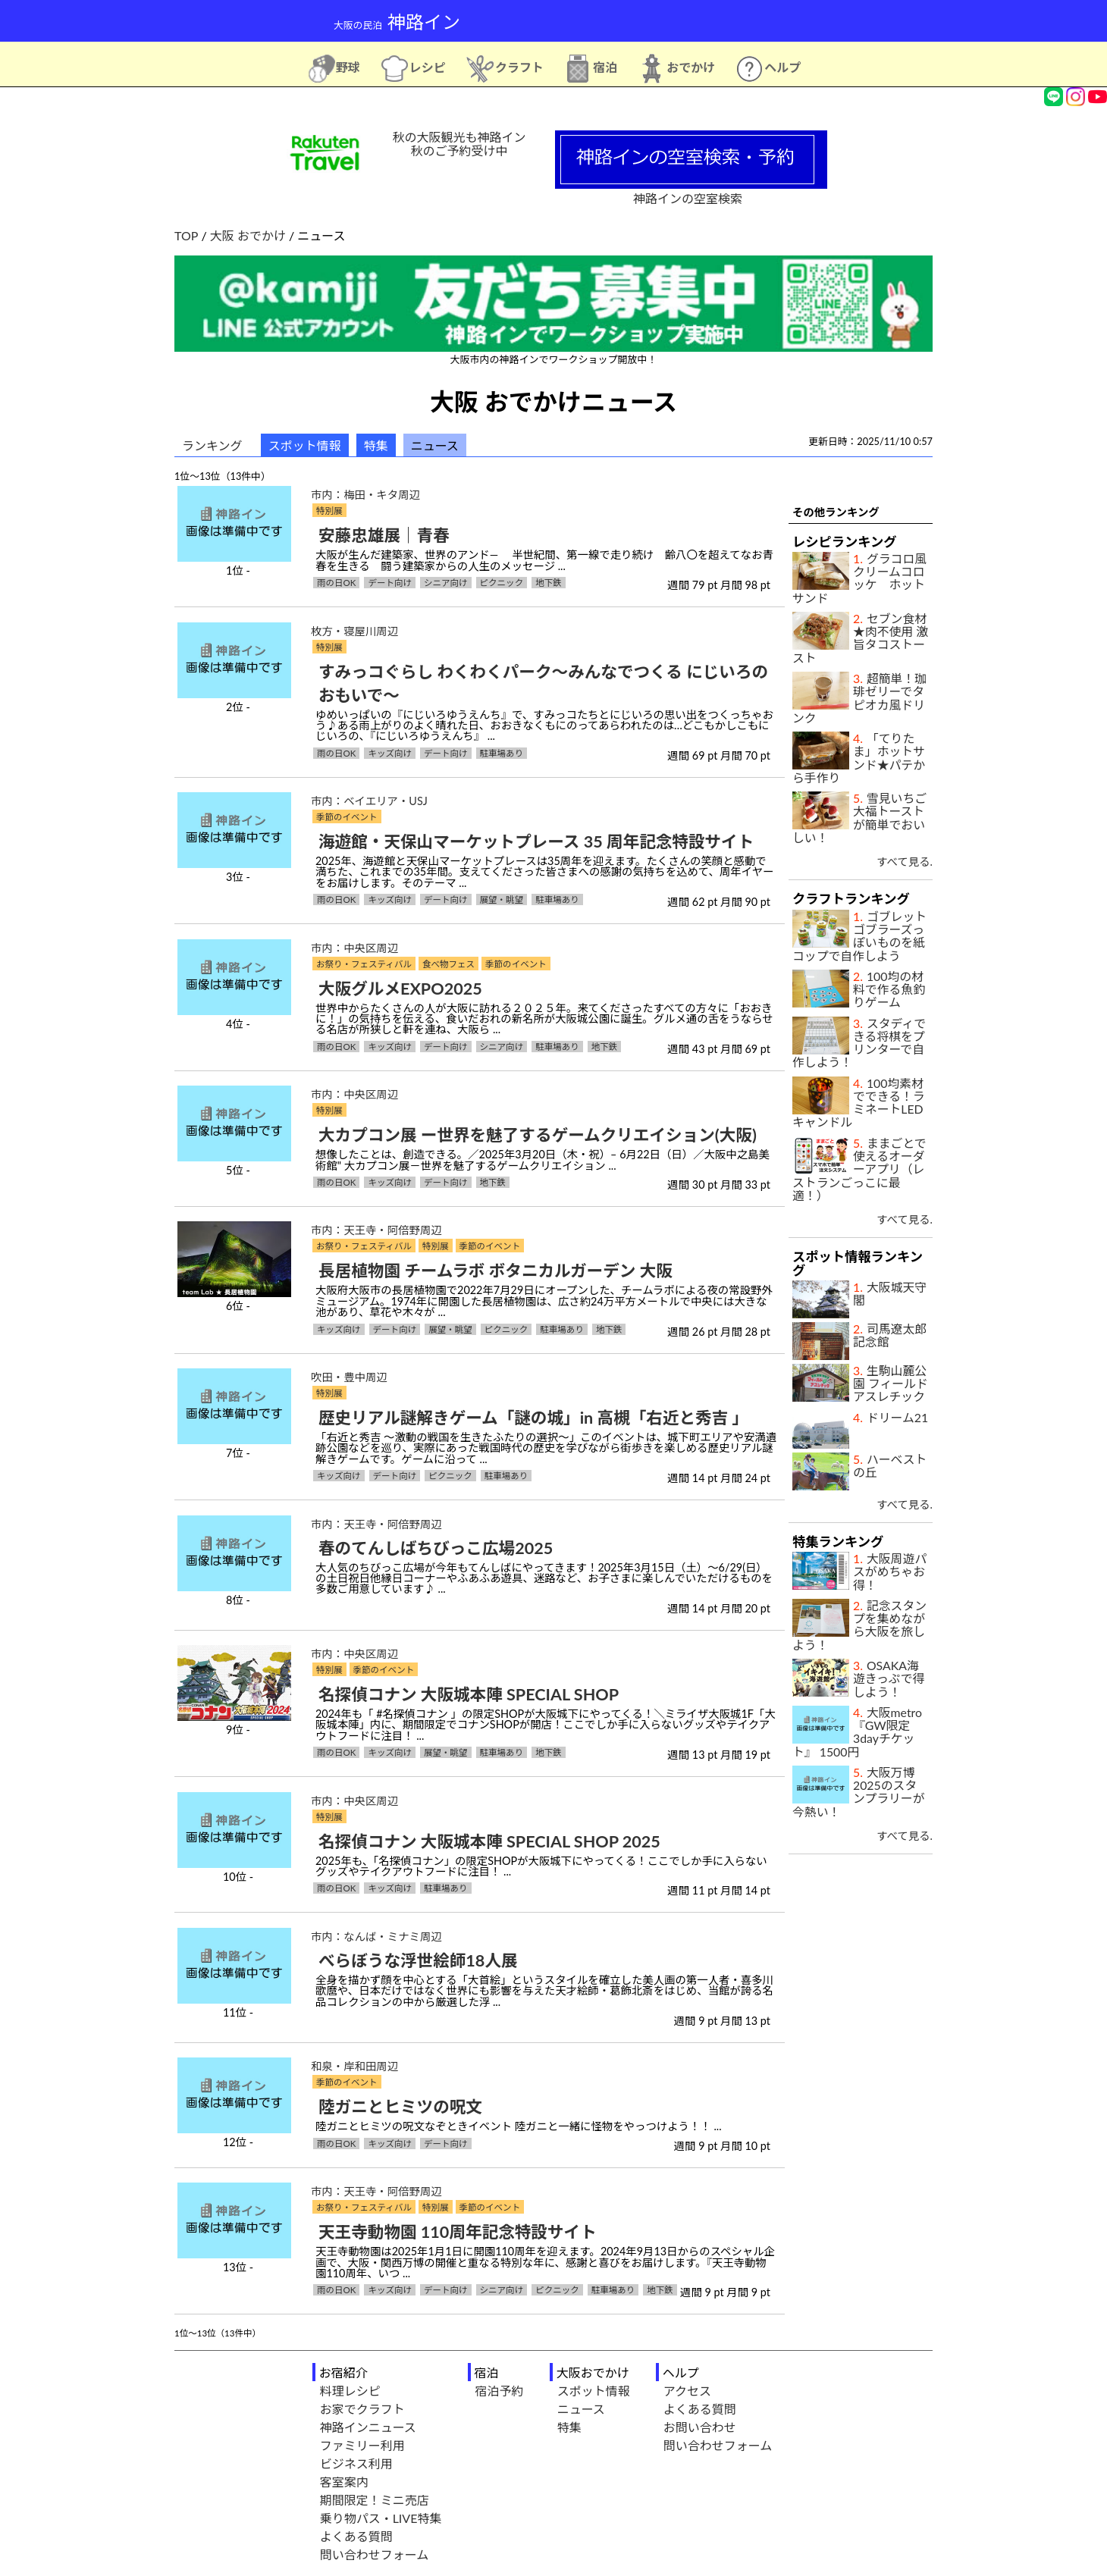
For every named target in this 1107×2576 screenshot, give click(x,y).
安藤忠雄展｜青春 (384, 535)
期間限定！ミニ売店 (374, 2500)
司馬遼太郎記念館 (890, 1335)
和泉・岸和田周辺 (354, 2066)
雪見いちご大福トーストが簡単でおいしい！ (859, 818)
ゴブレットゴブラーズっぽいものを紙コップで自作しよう (859, 936)
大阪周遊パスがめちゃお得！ (890, 1571)
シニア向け (446, 583)
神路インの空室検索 (691, 191)
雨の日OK (336, 583)
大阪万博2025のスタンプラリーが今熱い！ (858, 1792)
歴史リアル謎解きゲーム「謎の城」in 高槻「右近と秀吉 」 (533, 1417)
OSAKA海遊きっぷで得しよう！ (888, 1678)
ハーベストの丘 (890, 1465)
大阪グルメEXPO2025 (400, 988)
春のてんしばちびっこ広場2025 (435, 1548)
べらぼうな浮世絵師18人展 (418, 1960)
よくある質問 (356, 2536)
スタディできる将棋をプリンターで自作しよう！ (859, 1043)
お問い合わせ (699, 2427)
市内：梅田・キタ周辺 (365, 494)
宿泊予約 (499, 2390)
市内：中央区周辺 (354, 948)
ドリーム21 (897, 1417)
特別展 (329, 511)
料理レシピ (350, 2390)
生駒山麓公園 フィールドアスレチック (890, 1383)
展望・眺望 (502, 899)
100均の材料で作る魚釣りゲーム (889, 989)
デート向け (390, 583)
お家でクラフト (362, 2409)
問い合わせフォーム (374, 2554)
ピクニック (502, 583)
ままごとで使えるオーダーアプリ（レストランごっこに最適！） (859, 1169)
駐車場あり (502, 753)
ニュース (581, 2409)
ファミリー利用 (362, 2445)
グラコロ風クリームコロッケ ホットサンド (859, 578)
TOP (186, 235)
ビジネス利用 (356, 2463)
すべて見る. (905, 861)
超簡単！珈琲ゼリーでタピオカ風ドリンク (859, 698)
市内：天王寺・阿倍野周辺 (376, 1230)
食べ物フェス (448, 964)
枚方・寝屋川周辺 (354, 631)
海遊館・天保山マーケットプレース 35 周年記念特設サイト (536, 841)
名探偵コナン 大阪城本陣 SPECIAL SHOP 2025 (489, 1841)
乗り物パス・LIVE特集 (381, 2518)
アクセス (687, 2390)
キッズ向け (390, 753)
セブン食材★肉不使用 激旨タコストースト (860, 638)
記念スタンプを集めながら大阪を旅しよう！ (859, 1625)
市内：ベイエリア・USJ (369, 800)
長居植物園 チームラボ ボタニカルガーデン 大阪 (495, 1270)
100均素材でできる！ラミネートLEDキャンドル (858, 1103)
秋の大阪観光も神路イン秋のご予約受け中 (458, 144)
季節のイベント (347, 817)
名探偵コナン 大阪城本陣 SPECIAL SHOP (468, 1694)
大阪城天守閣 (890, 1293)
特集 (376, 445)
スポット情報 (304, 445)
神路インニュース (368, 2427)
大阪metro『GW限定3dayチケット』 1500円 (857, 1732)
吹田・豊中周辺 (349, 1377)
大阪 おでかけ (248, 235)
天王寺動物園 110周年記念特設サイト (457, 2232)
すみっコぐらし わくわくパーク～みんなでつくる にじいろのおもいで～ (543, 683)
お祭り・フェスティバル (364, 964)
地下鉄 (548, 583)
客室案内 (344, 2481)
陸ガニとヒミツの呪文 (400, 2107)
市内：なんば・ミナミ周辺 (376, 1936)
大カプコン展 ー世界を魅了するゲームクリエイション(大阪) (537, 1135)
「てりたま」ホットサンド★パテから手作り (858, 758)
